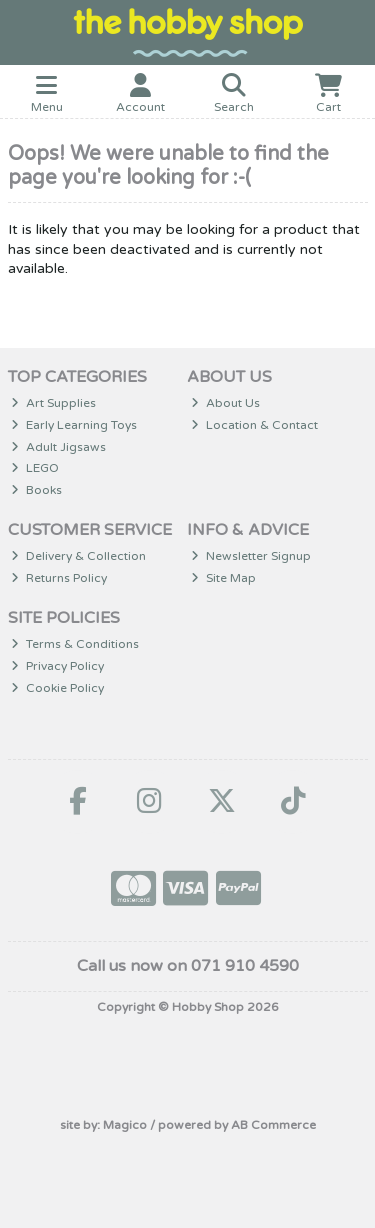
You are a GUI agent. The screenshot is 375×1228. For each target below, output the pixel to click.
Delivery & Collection (78, 556)
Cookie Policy (57, 688)
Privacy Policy (57, 666)
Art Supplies (53, 403)
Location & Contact (254, 425)
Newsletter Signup (251, 556)
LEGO (35, 468)
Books (36, 490)
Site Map (223, 578)
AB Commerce (273, 1125)
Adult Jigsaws (58, 447)
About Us (225, 403)
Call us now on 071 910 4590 (188, 966)
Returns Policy (59, 578)
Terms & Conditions (75, 644)
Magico (125, 1125)
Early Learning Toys (74, 425)
